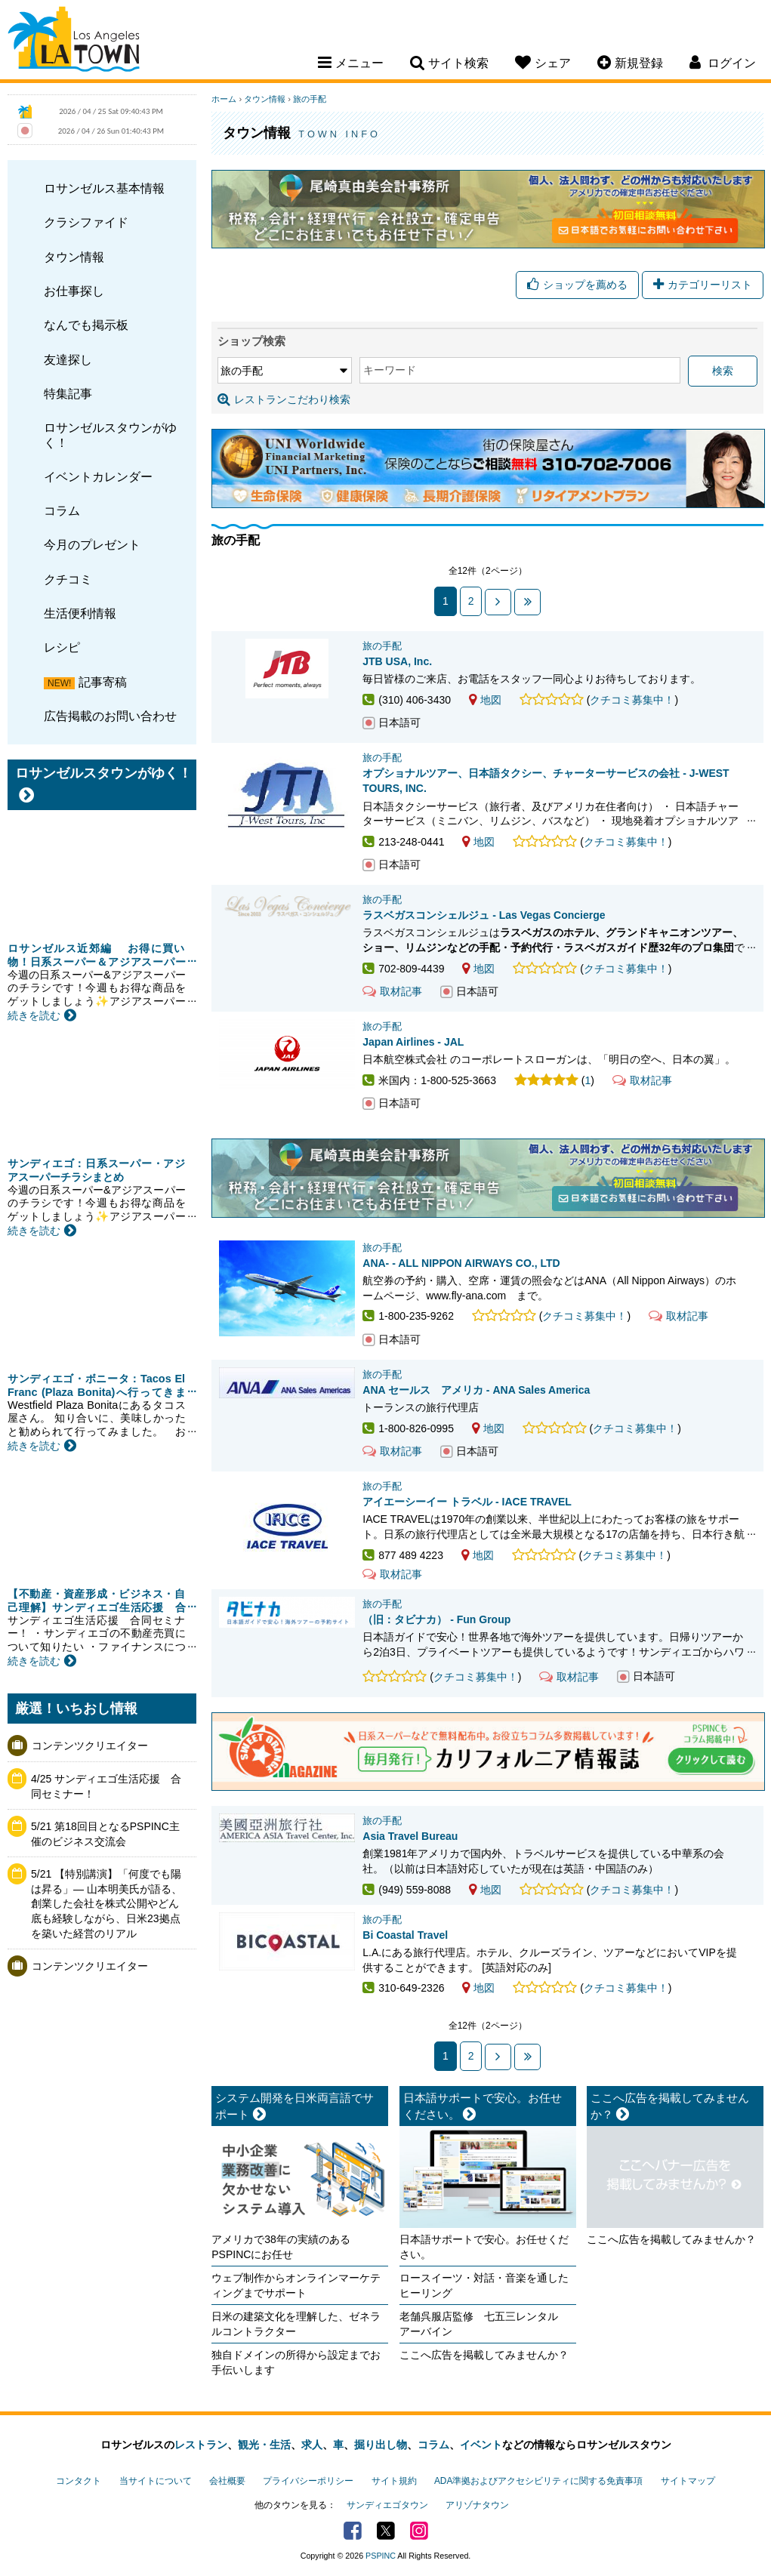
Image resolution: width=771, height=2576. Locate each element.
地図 (485, 700)
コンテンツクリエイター (90, 1745)
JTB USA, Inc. (397, 661)
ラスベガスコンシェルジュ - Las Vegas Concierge (483, 915)
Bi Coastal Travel (405, 1935)
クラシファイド (86, 222)
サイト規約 (394, 2481)
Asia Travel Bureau (410, 1836)
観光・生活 (264, 2445)
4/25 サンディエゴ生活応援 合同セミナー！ (106, 1786)
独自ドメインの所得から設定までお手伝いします (296, 2362)
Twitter (386, 2531)
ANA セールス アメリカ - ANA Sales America (476, 1390)
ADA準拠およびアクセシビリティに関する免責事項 (538, 2481)
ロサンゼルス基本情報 (104, 188)
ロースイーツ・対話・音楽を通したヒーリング (484, 2285)
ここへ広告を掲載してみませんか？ (484, 2355)
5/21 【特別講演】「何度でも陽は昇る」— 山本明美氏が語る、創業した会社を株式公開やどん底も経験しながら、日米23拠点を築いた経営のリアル (106, 1903)
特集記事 (68, 393)
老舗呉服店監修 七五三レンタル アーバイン (484, 2323)
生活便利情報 (80, 613)
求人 (311, 2445)
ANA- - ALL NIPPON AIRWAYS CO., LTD (461, 1263)
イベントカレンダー (98, 476)
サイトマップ (688, 2481)
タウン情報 (74, 256)
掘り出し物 (380, 2445)
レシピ (62, 647)
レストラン (200, 2445)
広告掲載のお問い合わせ (110, 716)
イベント (481, 2445)
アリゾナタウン (477, 2505)
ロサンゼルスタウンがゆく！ (110, 434)
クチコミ (68, 579)
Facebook (353, 2531)
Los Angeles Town (74, 41)
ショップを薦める (577, 284)
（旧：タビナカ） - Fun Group (436, 1619)
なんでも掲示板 (86, 324)
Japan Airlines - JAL (413, 1042)
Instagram (419, 2531)
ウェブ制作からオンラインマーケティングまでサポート (296, 2285)
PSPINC (380, 2555)
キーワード (389, 370)
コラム (62, 510)
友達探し (68, 359)
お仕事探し (74, 290)
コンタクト (78, 2481)
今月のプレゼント (92, 544)
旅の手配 (309, 98)
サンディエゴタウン (387, 2505)
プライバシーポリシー (308, 2481)
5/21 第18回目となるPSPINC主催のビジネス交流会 (105, 1833)
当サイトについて (155, 2481)
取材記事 (392, 991)
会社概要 (227, 2481)
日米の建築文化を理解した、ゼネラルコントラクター (296, 2323)
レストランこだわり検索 (283, 399)
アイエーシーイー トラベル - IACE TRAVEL (467, 1502)
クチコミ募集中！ (632, 700)
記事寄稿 (103, 682)
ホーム (223, 98)
